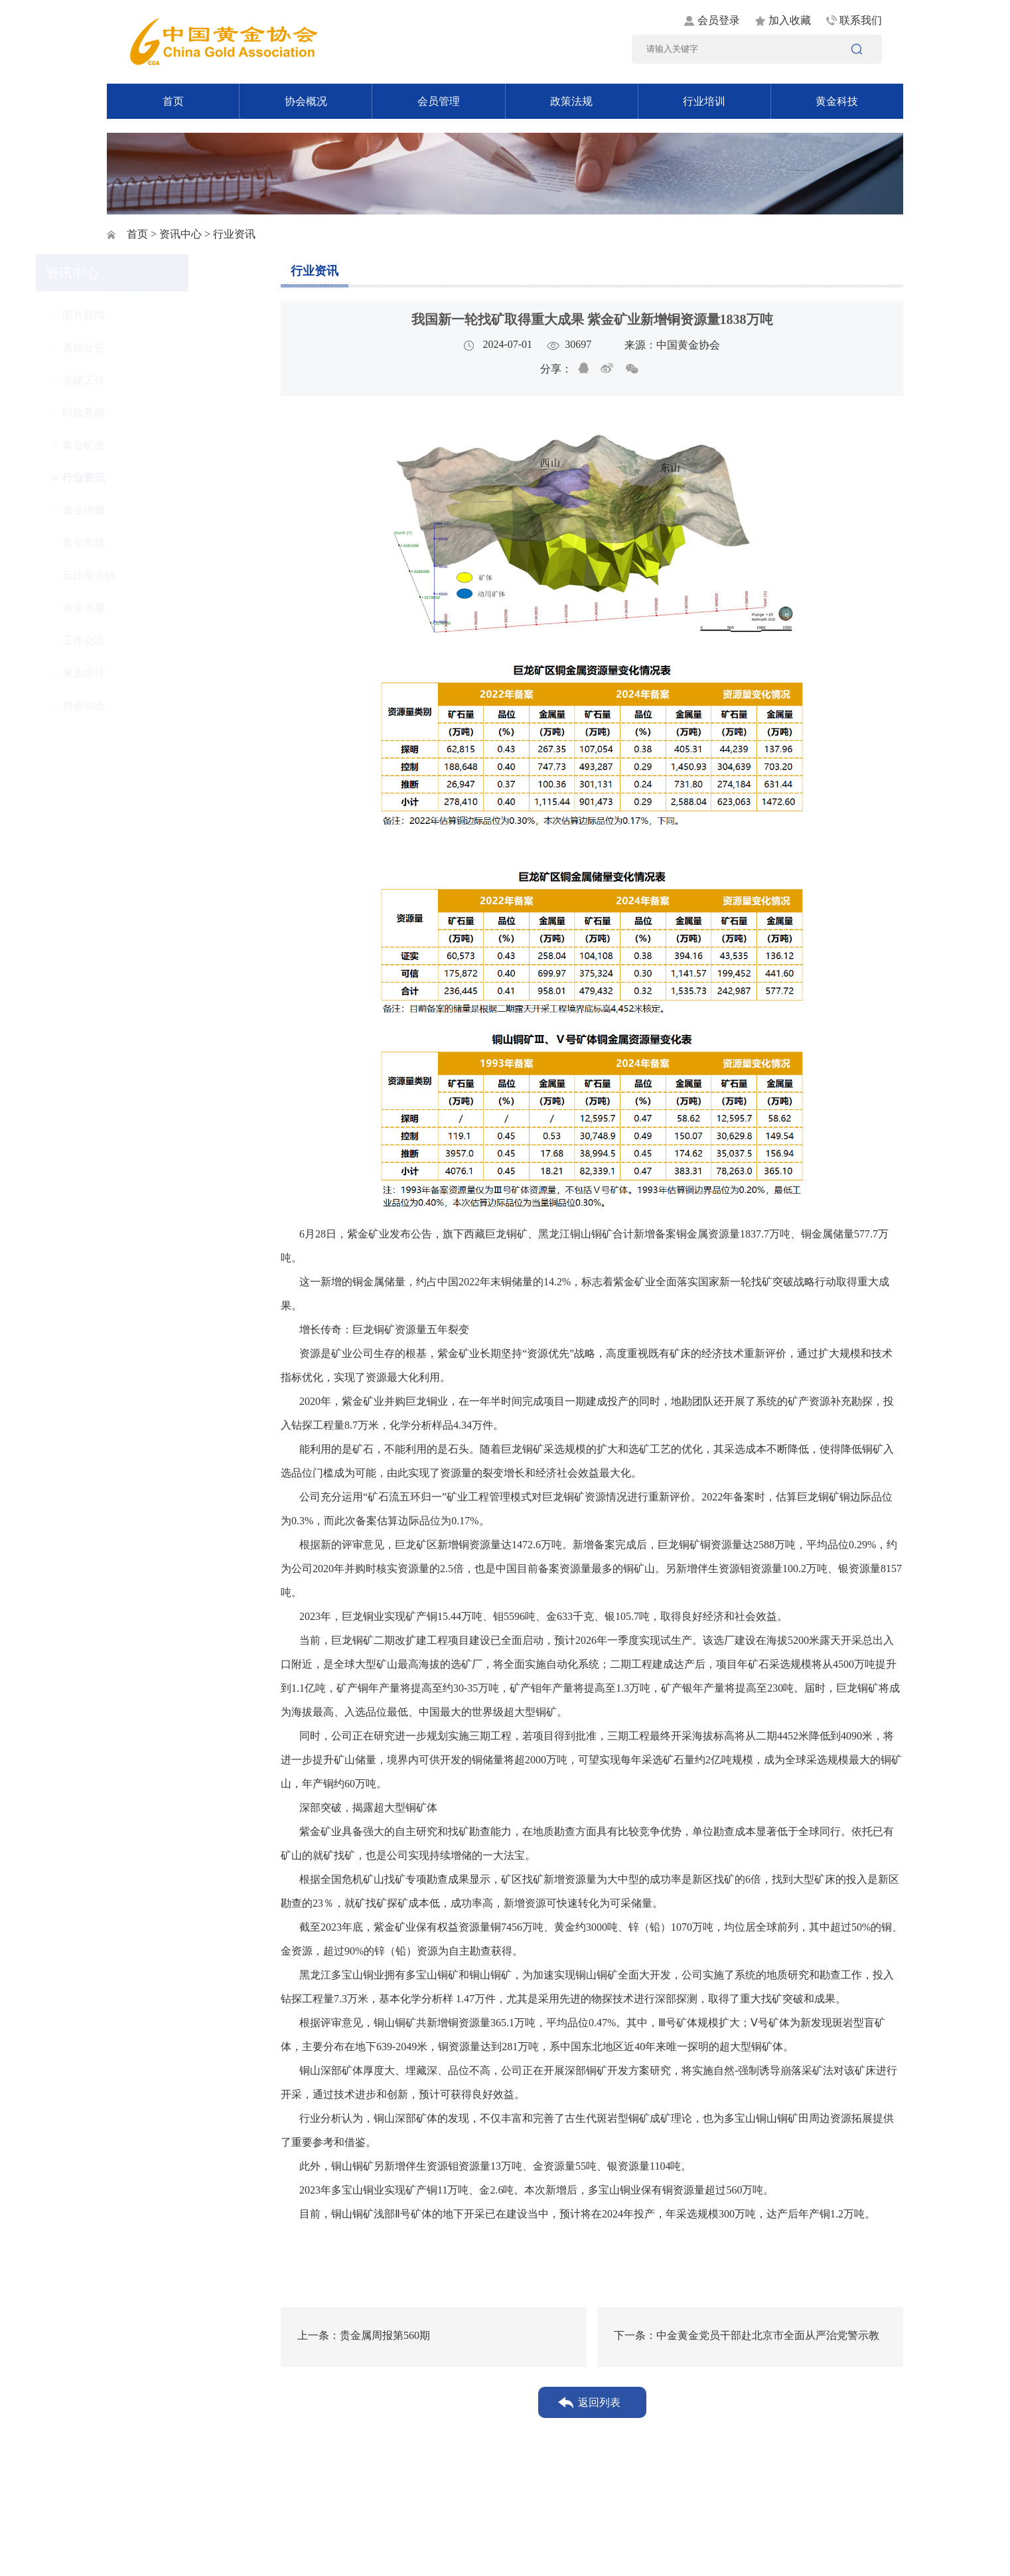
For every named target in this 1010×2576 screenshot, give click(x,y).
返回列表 (599, 2402)
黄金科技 (837, 101)
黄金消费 (154, 510)
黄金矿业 (154, 445)
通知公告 (154, 347)
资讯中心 (180, 234)
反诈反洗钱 (159, 575)
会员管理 (438, 101)
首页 (173, 101)
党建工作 (154, 380)
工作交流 (154, 640)
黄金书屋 (154, 607)
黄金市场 (154, 542)
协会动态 (154, 705)
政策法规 (571, 101)
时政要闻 (154, 412)
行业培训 (704, 101)
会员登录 (718, 20)
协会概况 (306, 101)
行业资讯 (154, 477)
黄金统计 (154, 673)
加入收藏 (789, 20)
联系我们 (860, 20)
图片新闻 (154, 315)
